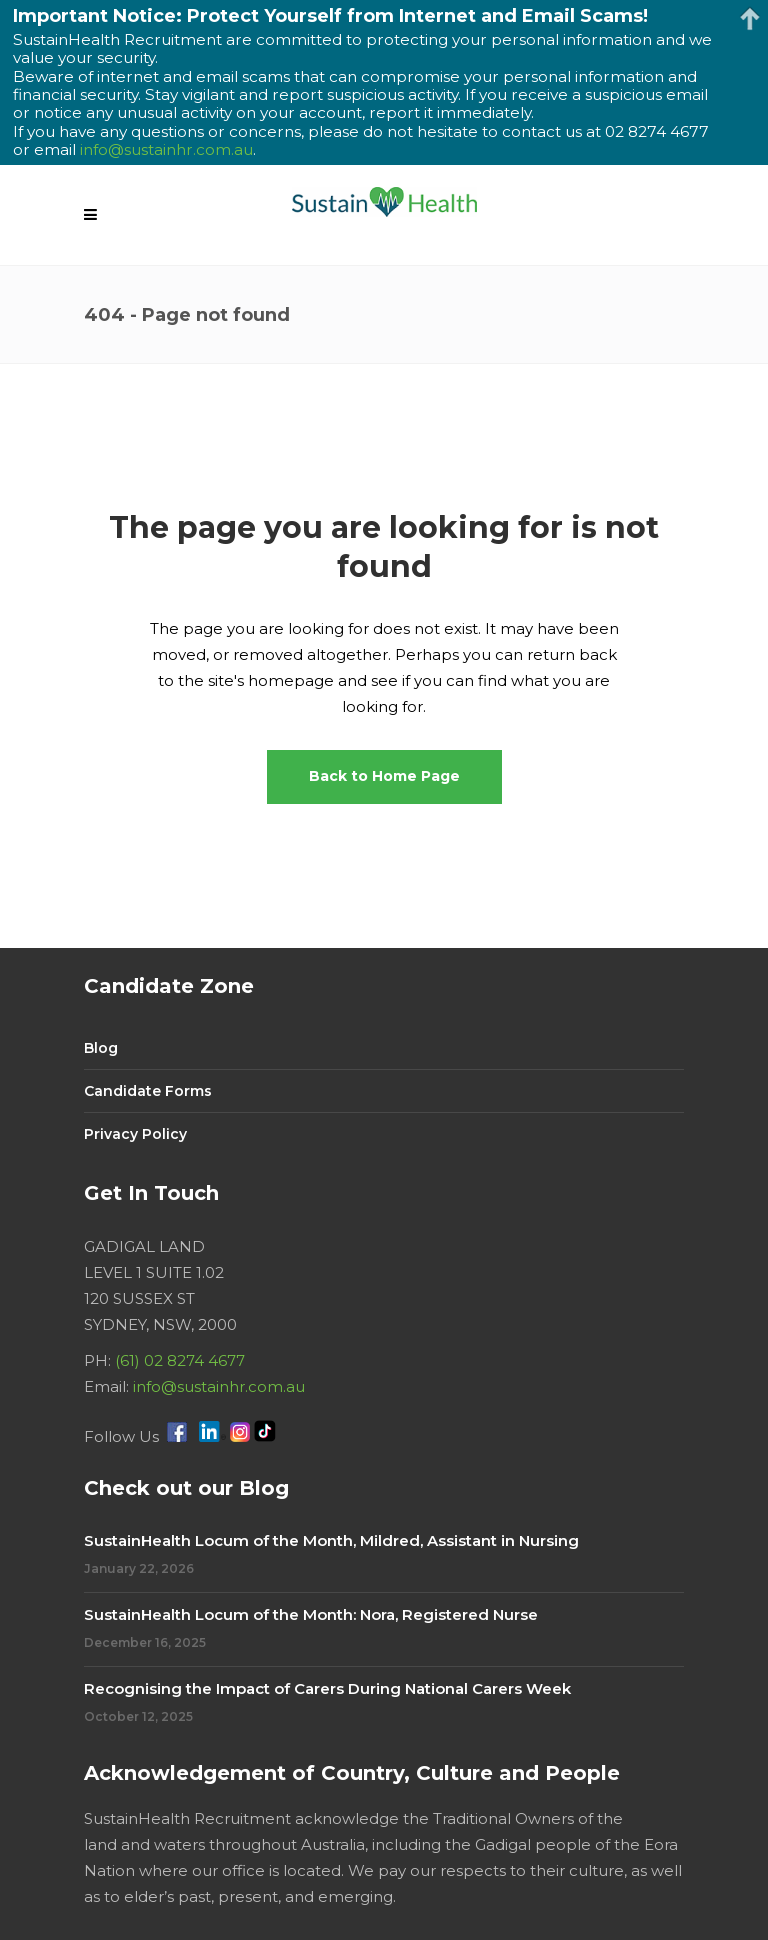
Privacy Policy (135, 1134)
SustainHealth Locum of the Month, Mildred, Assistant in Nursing (331, 1540)
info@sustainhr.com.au (219, 1386)
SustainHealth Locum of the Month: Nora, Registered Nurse (311, 1614)
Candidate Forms (148, 1091)
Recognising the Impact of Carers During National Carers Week (327, 1688)
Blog (101, 1048)
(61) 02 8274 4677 (180, 1360)
